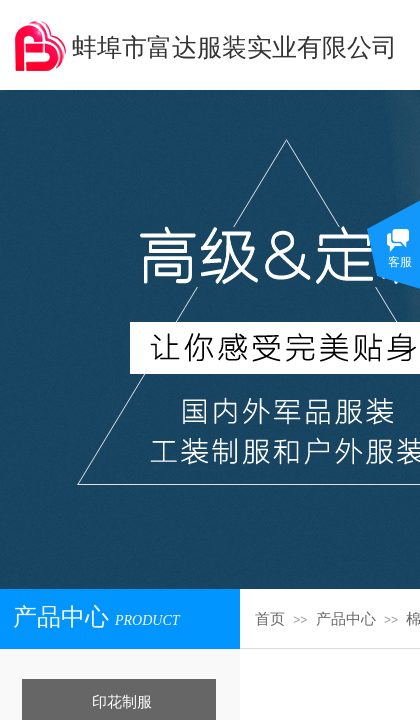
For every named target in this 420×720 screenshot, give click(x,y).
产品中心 (346, 619)
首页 (270, 619)
